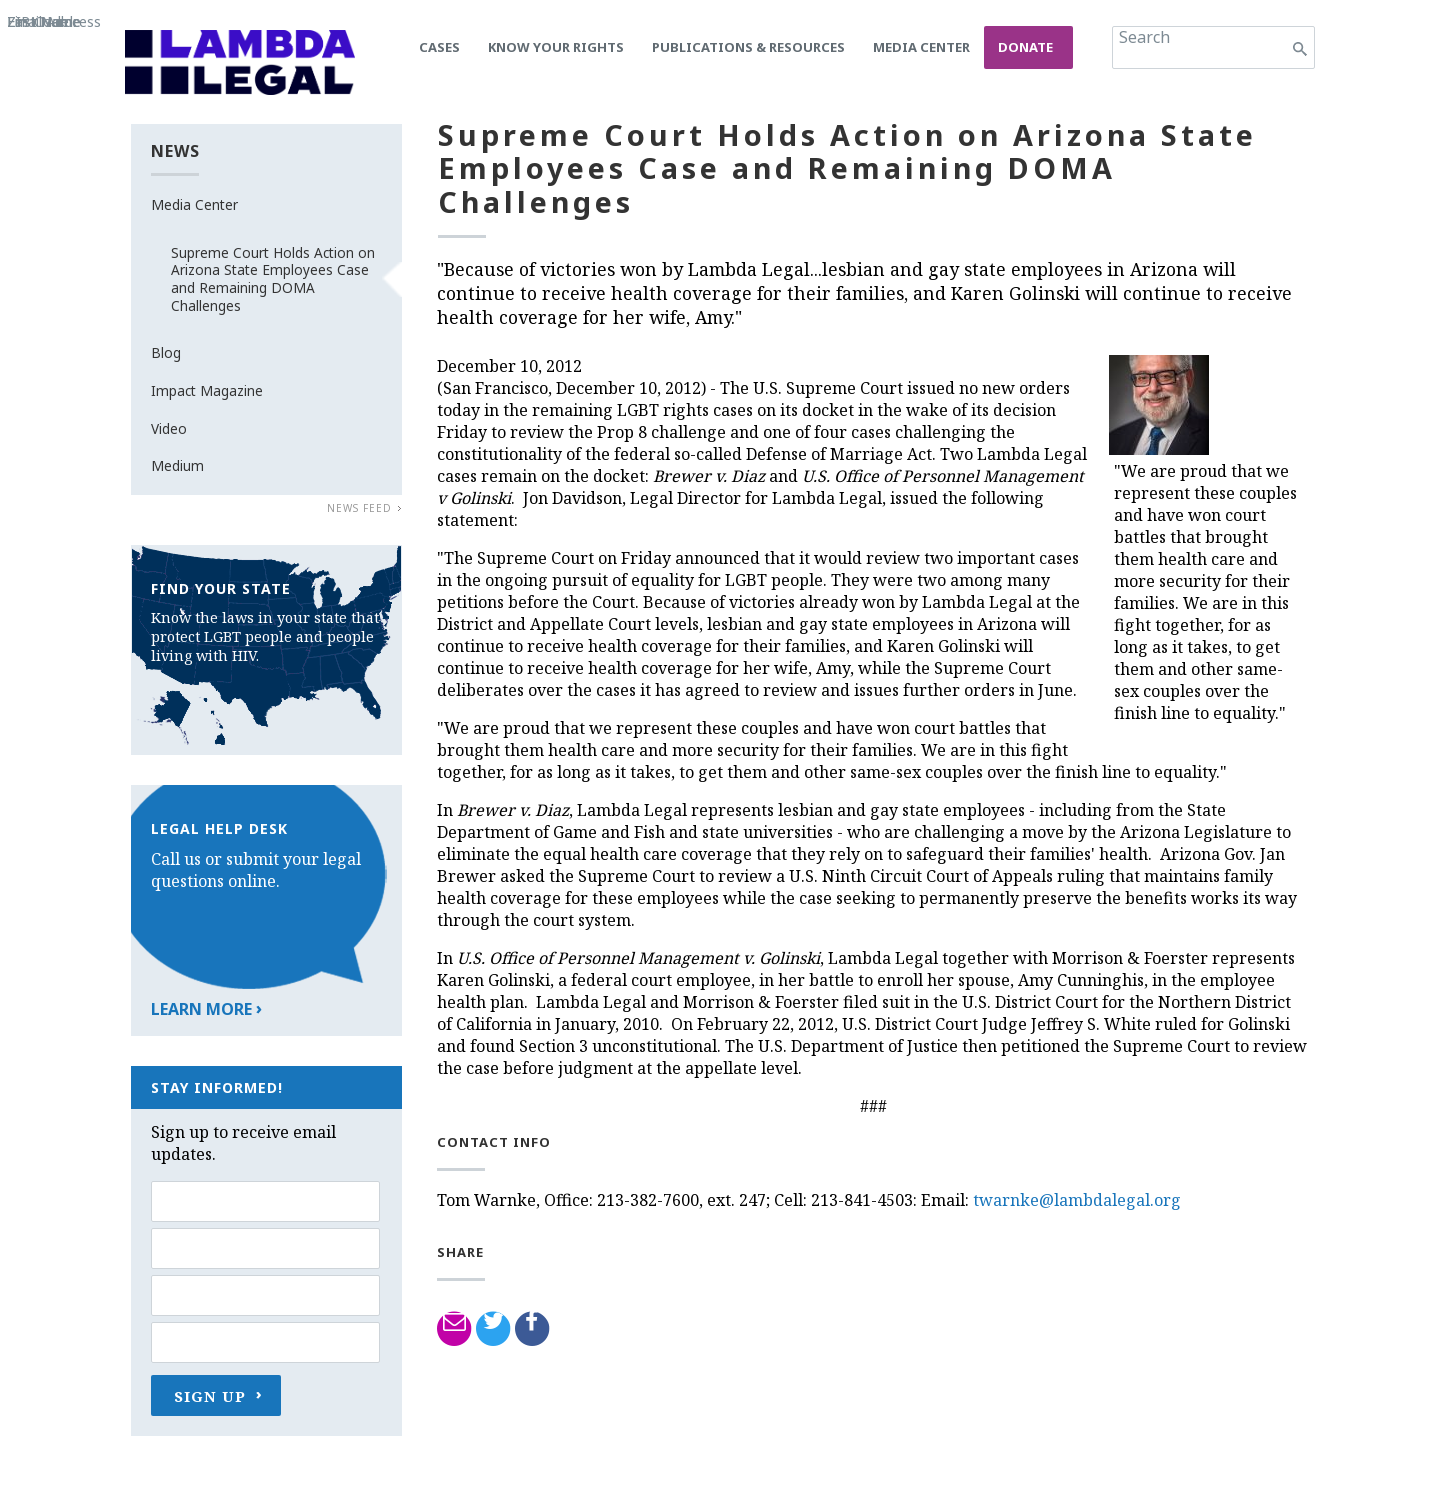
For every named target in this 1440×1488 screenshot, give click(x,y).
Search (1144, 37)
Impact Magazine (207, 390)
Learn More (201, 1009)
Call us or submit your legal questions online (256, 870)
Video (169, 428)
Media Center (921, 47)
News (175, 151)
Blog (166, 352)
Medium (177, 465)
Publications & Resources (748, 47)
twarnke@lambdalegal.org (1077, 1200)
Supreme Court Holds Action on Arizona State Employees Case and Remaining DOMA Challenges (273, 279)
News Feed (359, 508)
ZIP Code (38, 21)
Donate (1025, 47)
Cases (439, 47)
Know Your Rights (556, 47)
